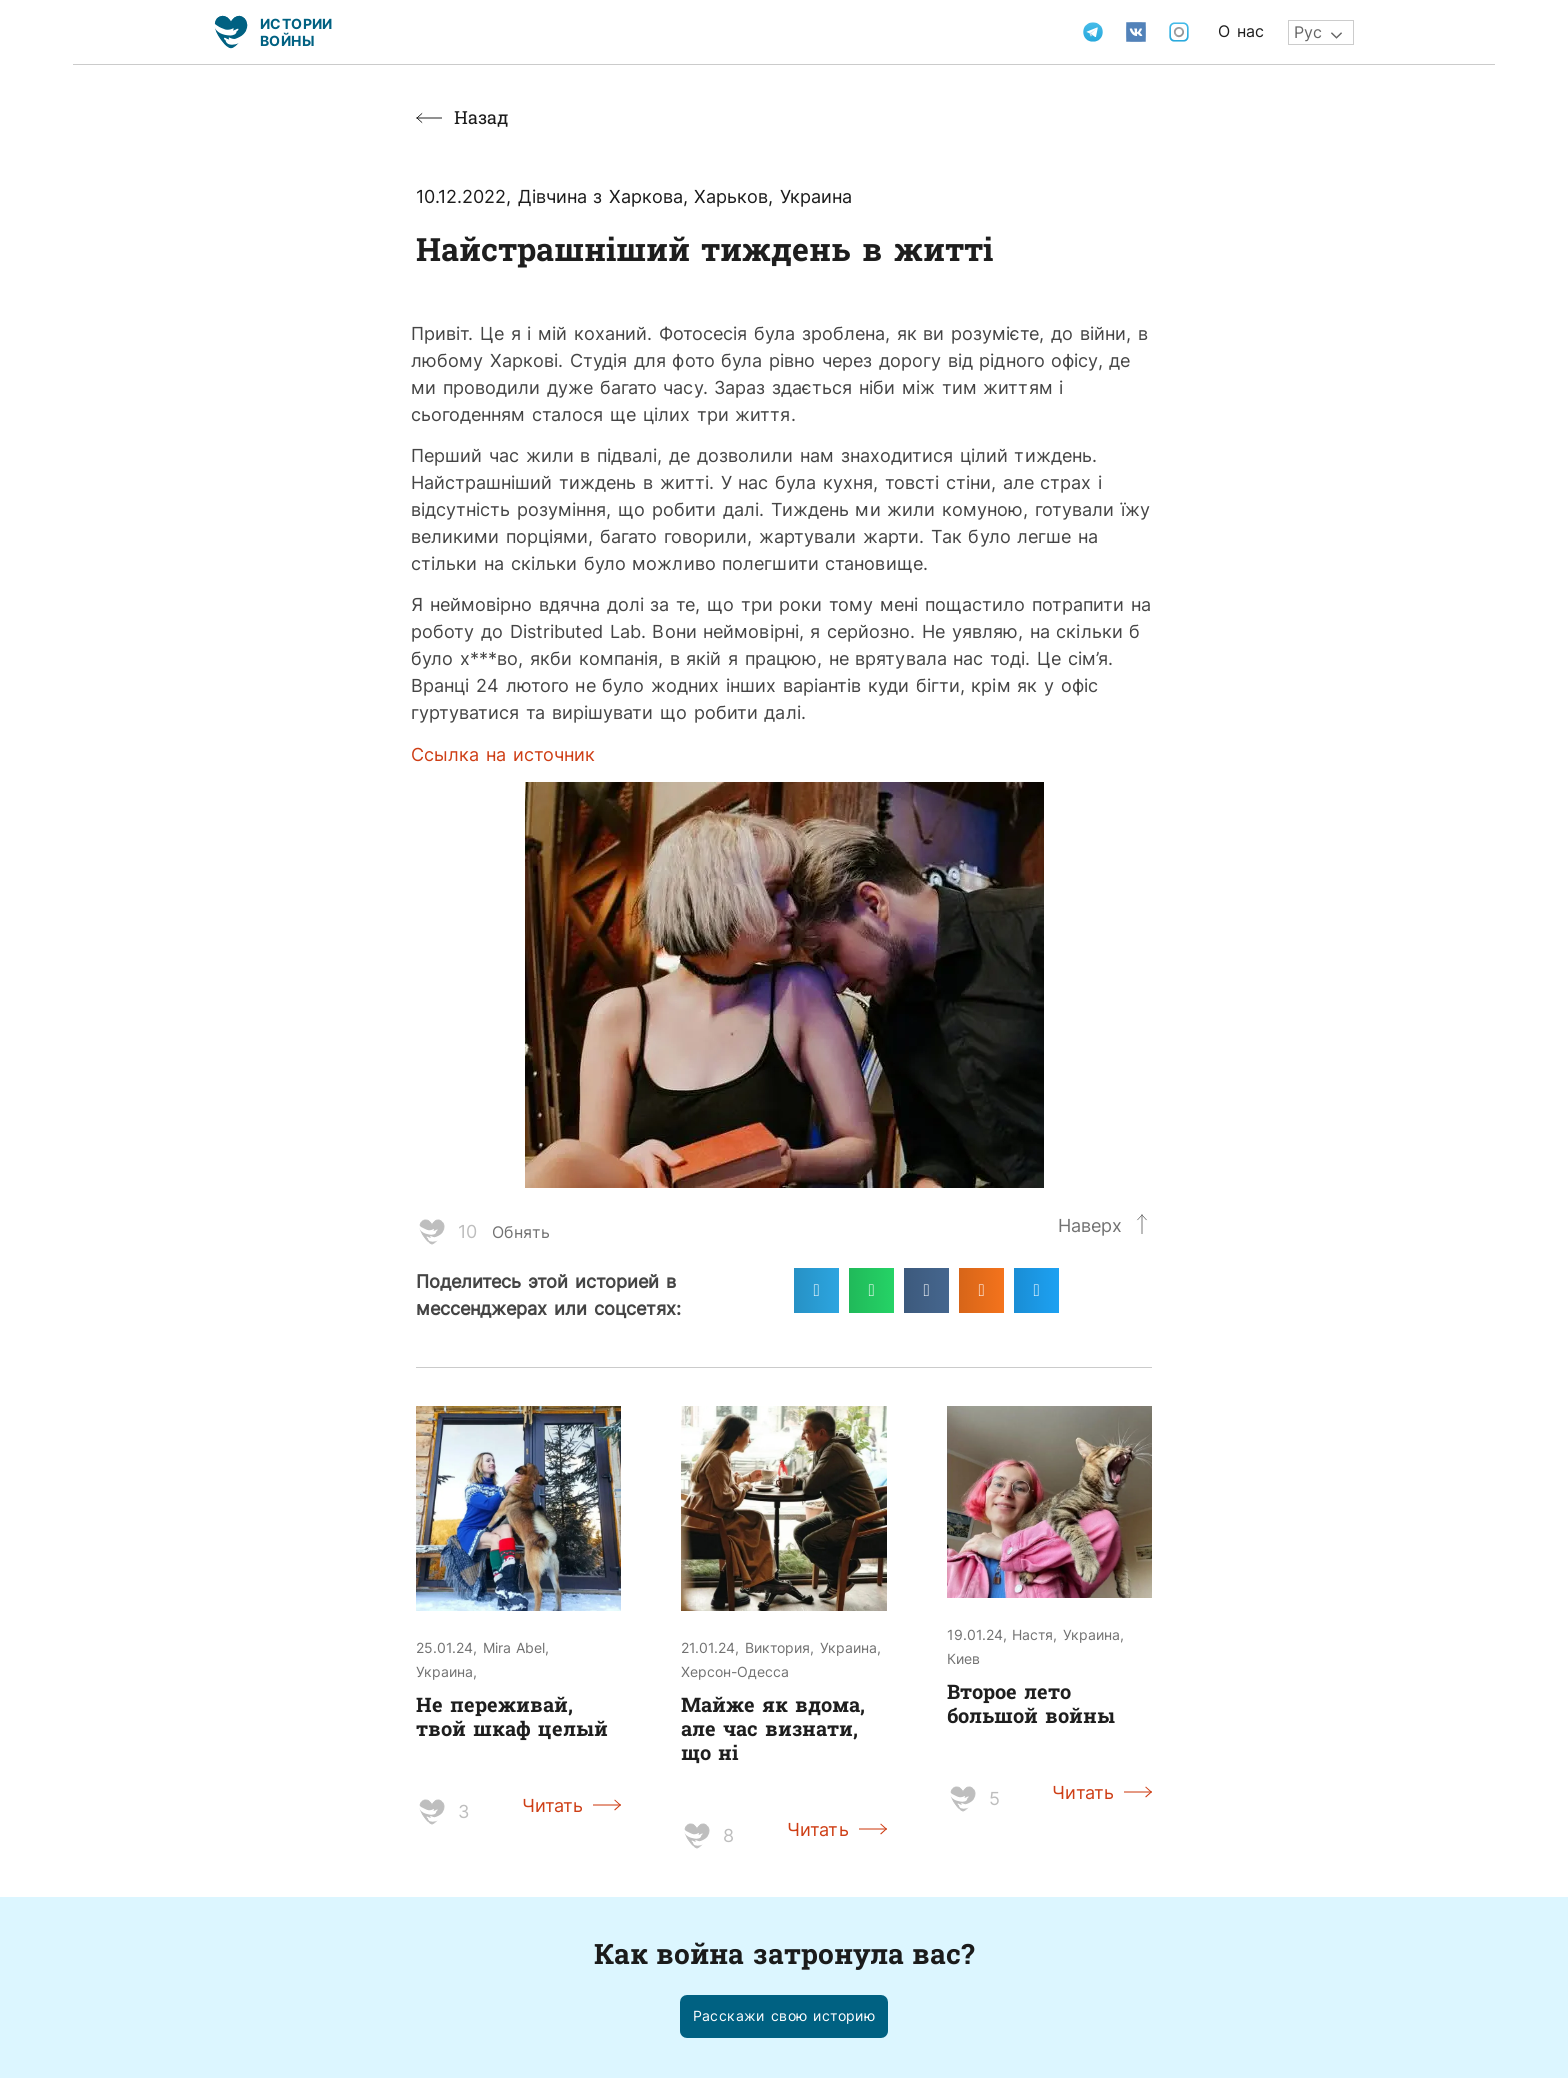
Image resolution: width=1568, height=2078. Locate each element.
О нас (1241, 31)
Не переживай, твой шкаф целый (512, 1716)
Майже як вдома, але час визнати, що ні (773, 1728)
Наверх (1090, 1225)
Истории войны (296, 31)
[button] (784, 2016)
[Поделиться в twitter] (1036, 1290)
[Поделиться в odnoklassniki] (981, 1290)
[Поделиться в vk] (926, 1290)
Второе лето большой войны (1031, 1703)
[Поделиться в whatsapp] (871, 1290)
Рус (1308, 32)
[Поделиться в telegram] (816, 1290)
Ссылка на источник (503, 754)
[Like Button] (432, 1232)
